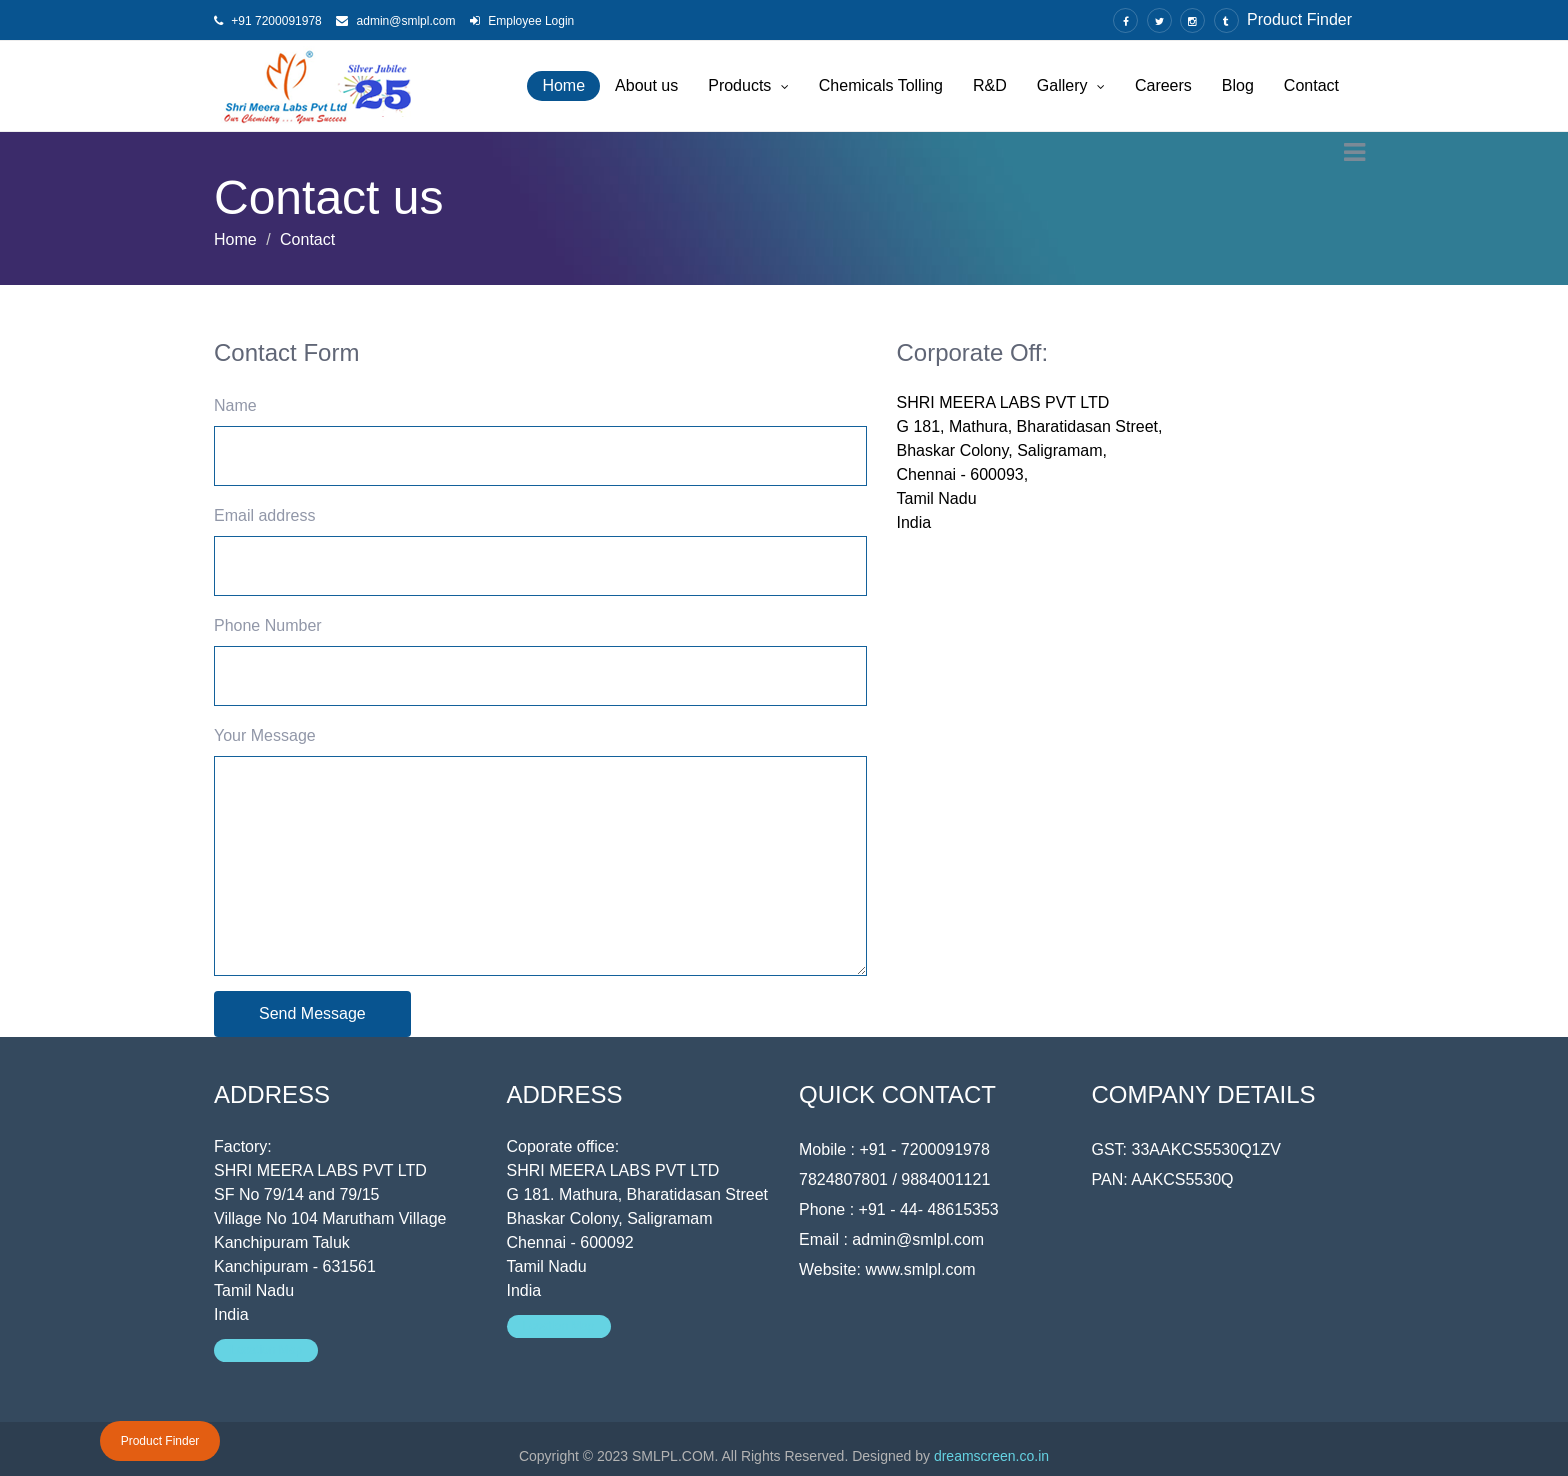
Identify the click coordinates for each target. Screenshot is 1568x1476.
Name (235, 405)
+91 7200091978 (268, 21)
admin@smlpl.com (395, 21)
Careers (1163, 85)
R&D (990, 85)
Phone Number (268, 625)
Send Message (312, 1013)
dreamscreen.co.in (991, 1456)
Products (748, 85)
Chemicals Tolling (881, 85)
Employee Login (522, 21)
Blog (1238, 85)
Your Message (265, 735)
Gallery (1071, 85)
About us (646, 85)
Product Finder (1299, 19)
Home (563, 85)
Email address (264, 515)
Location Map (266, 1350)
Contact (1311, 85)
